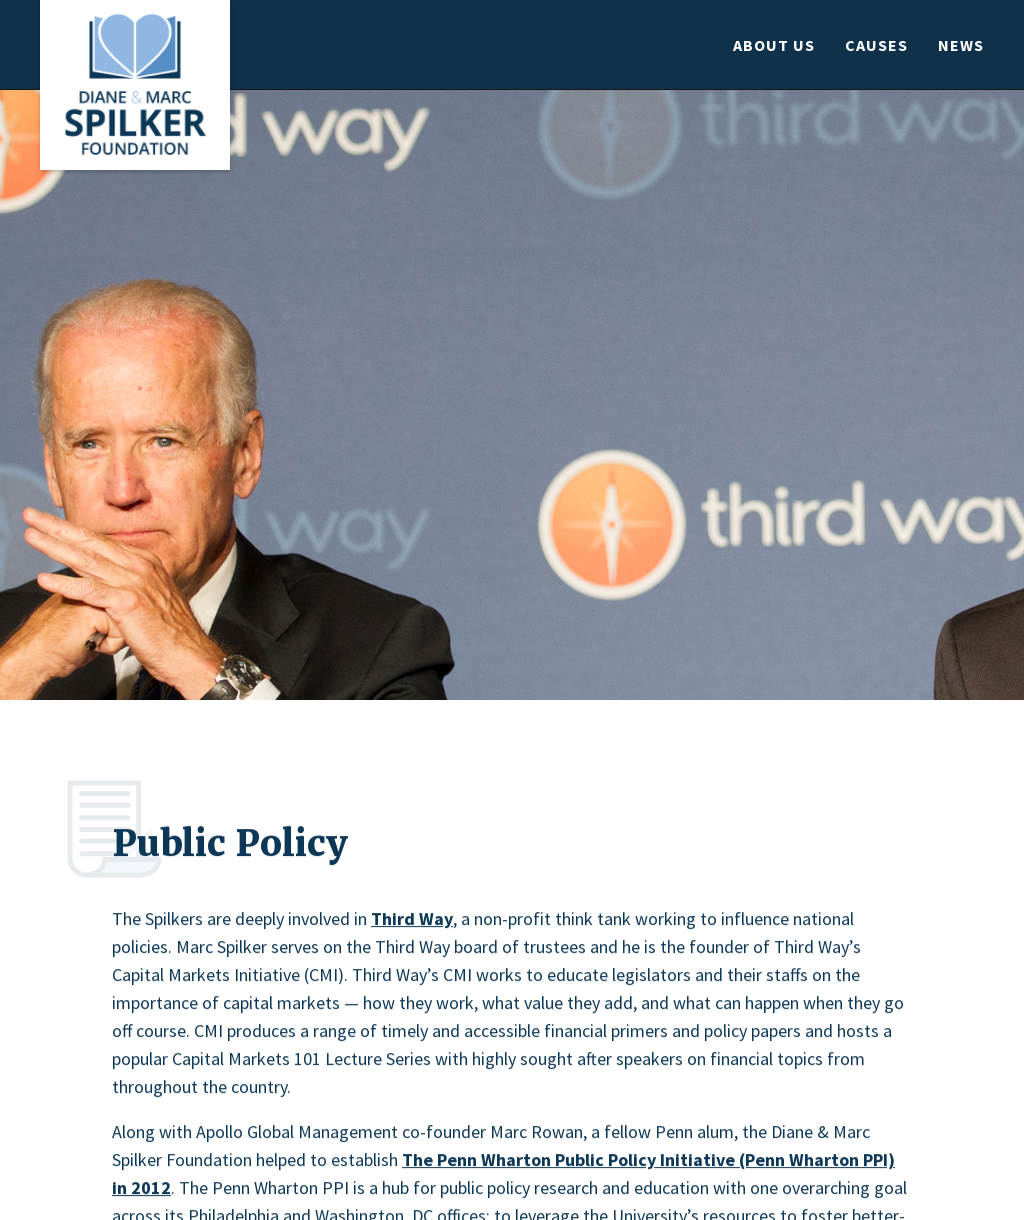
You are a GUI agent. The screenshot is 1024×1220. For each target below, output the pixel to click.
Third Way (412, 921)
